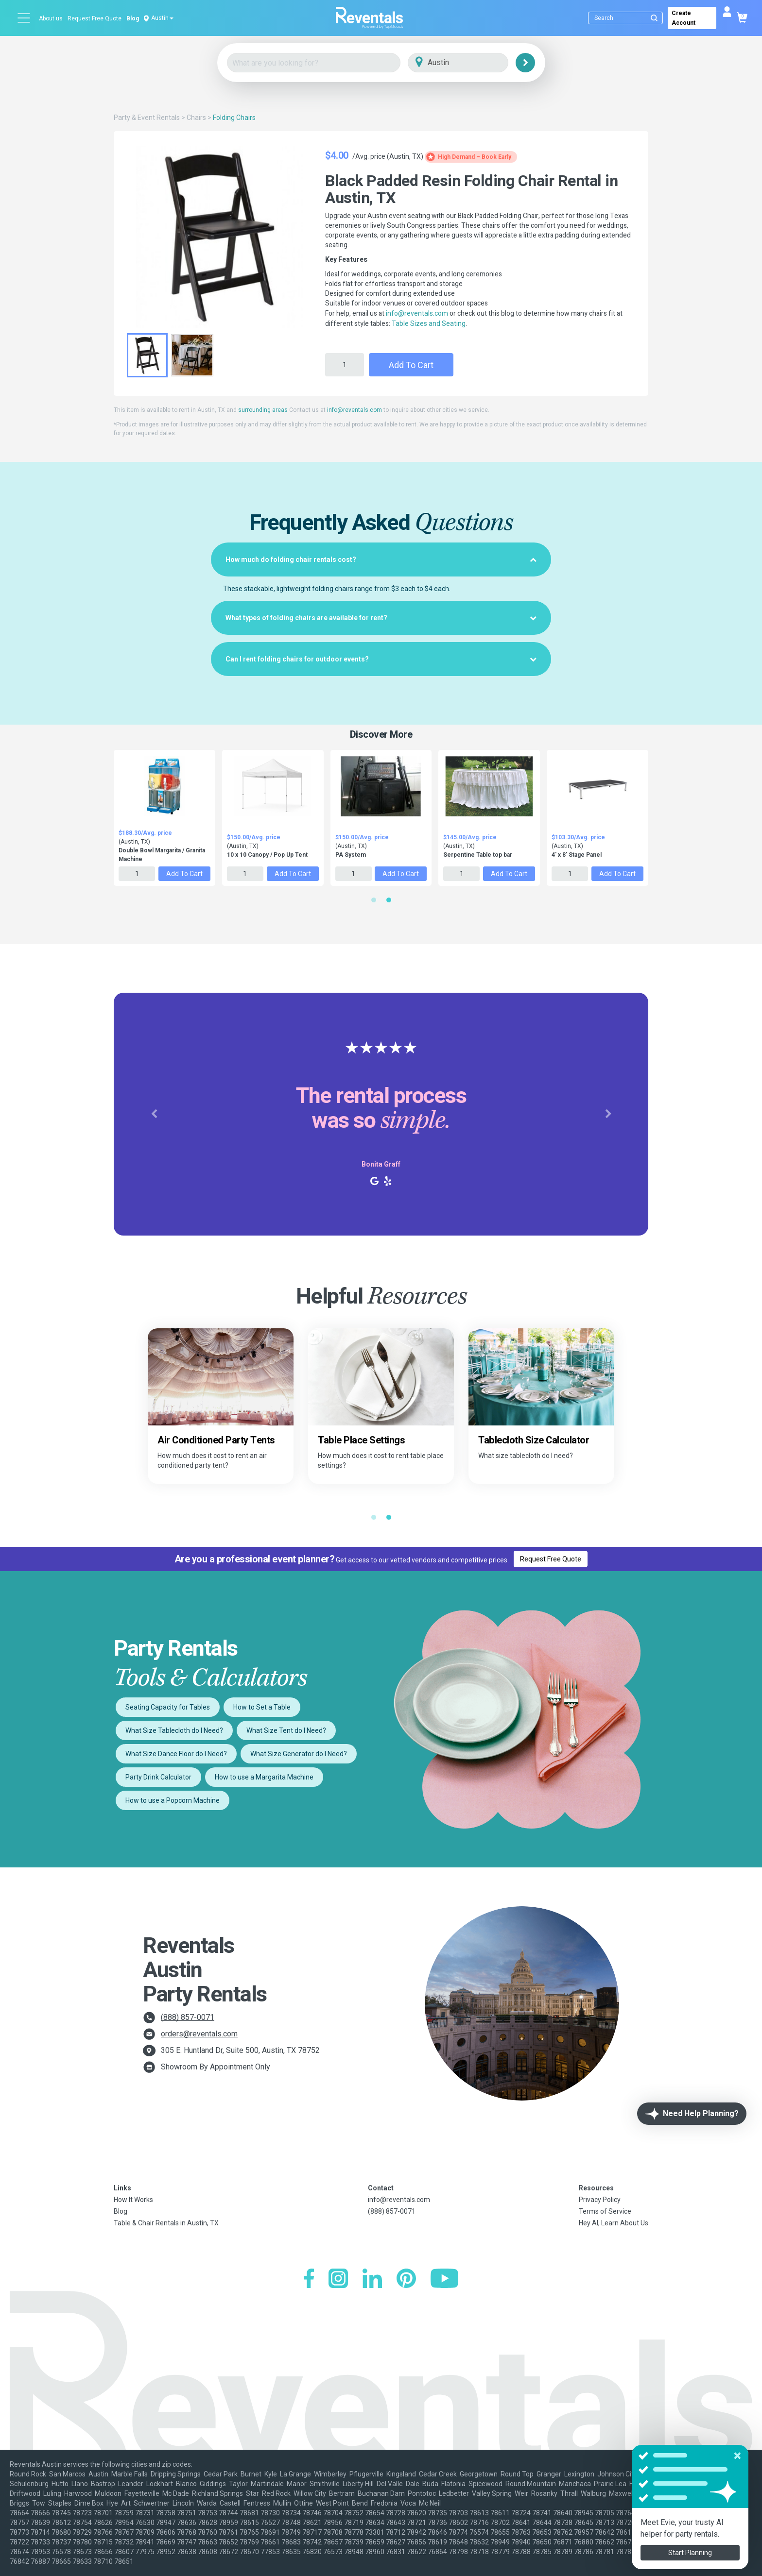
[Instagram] (338, 2279)
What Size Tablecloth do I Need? (174, 1730)
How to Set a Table (262, 1707)
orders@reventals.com (199, 2033)
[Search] (627, 18)
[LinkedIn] (372, 2279)
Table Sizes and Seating (429, 323)
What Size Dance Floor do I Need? (176, 1754)
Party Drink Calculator (158, 1777)
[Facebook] (309, 2279)
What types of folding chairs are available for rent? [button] (381, 618)
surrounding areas (263, 410)
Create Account (683, 18)
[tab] (381, 559)
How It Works (133, 2199)
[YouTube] (444, 2279)
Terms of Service (605, 2211)
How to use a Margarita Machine (264, 1777)
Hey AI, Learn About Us (613, 2223)
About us (51, 18)
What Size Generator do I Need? (298, 1754)
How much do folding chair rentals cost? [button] (381, 559)
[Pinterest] (406, 2279)
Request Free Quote (94, 18)
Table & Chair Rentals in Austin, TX (166, 2223)
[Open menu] (24, 18)
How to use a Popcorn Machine (172, 1800)
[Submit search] (654, 18)
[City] (471, 62)
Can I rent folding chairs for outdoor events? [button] (381, 659)
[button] (154, 1114)
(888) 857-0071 (187, 2017)
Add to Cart (411, 365)
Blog (132, 18)
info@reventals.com (417, 313)
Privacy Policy (600, 2199)
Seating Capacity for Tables (167, 1707)
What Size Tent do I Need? (286, 1730)
